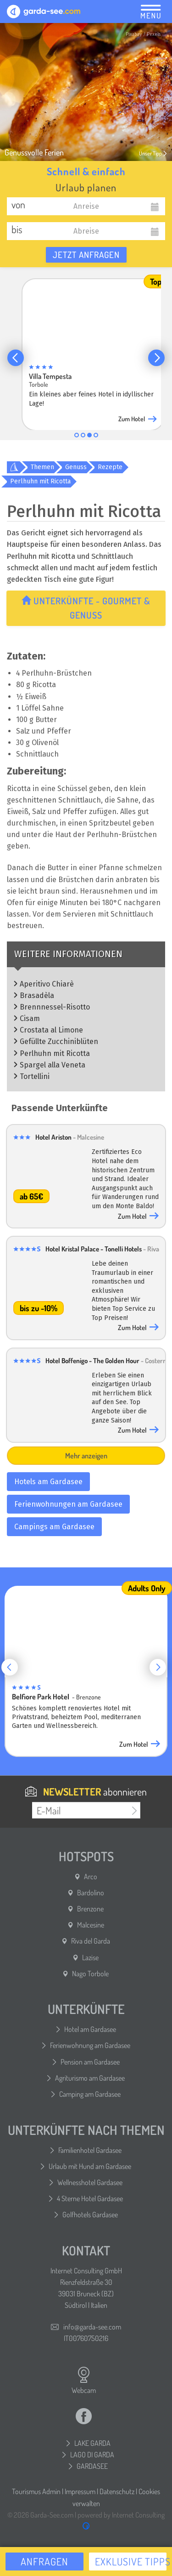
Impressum (80, 2491)
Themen (42, 467)
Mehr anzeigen (86, 1455)
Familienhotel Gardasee (90, 2150)
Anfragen (44, 2561)
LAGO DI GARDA (92, 2454)
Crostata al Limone (51, 1030)
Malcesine (90, 1924)
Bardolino (90, 1892)
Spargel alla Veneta (52, 1065)
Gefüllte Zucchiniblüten (59, 1041)
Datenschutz (117, 2491)
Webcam (84, 2380)
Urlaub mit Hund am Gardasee (90, 2166)
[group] (93, 352)
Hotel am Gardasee (90, 2029)
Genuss (76, 467)
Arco (90, 1876)
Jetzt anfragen (86, 254)
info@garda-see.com (92, 2326)
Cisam (30, 1018)
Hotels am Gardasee (48, 1481)
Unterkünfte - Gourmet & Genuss (87, 608)
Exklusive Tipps (131, 2561)
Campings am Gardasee (54, 1526)
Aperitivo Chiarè (47, 984)
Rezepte (110, 467)
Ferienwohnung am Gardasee (90, 2045)
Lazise (90, 1957)
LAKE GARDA (92, 2443)
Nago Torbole (90, 1973)
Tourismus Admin (36, 2491)
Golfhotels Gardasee (90, 2214)
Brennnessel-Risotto (55, 1007)
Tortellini (35, 1076)
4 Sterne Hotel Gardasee (90, 2198)
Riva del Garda (90, 1940)
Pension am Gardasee (90, 2061)
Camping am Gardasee (90, 2094)
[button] (15, 358)
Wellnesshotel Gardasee (89, 2182)
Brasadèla (37, 995)
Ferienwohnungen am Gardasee (68, 1504)
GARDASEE (92, 2466)
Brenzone (90, 1908)
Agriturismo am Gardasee (90, 2078)
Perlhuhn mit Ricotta (40, 481)
